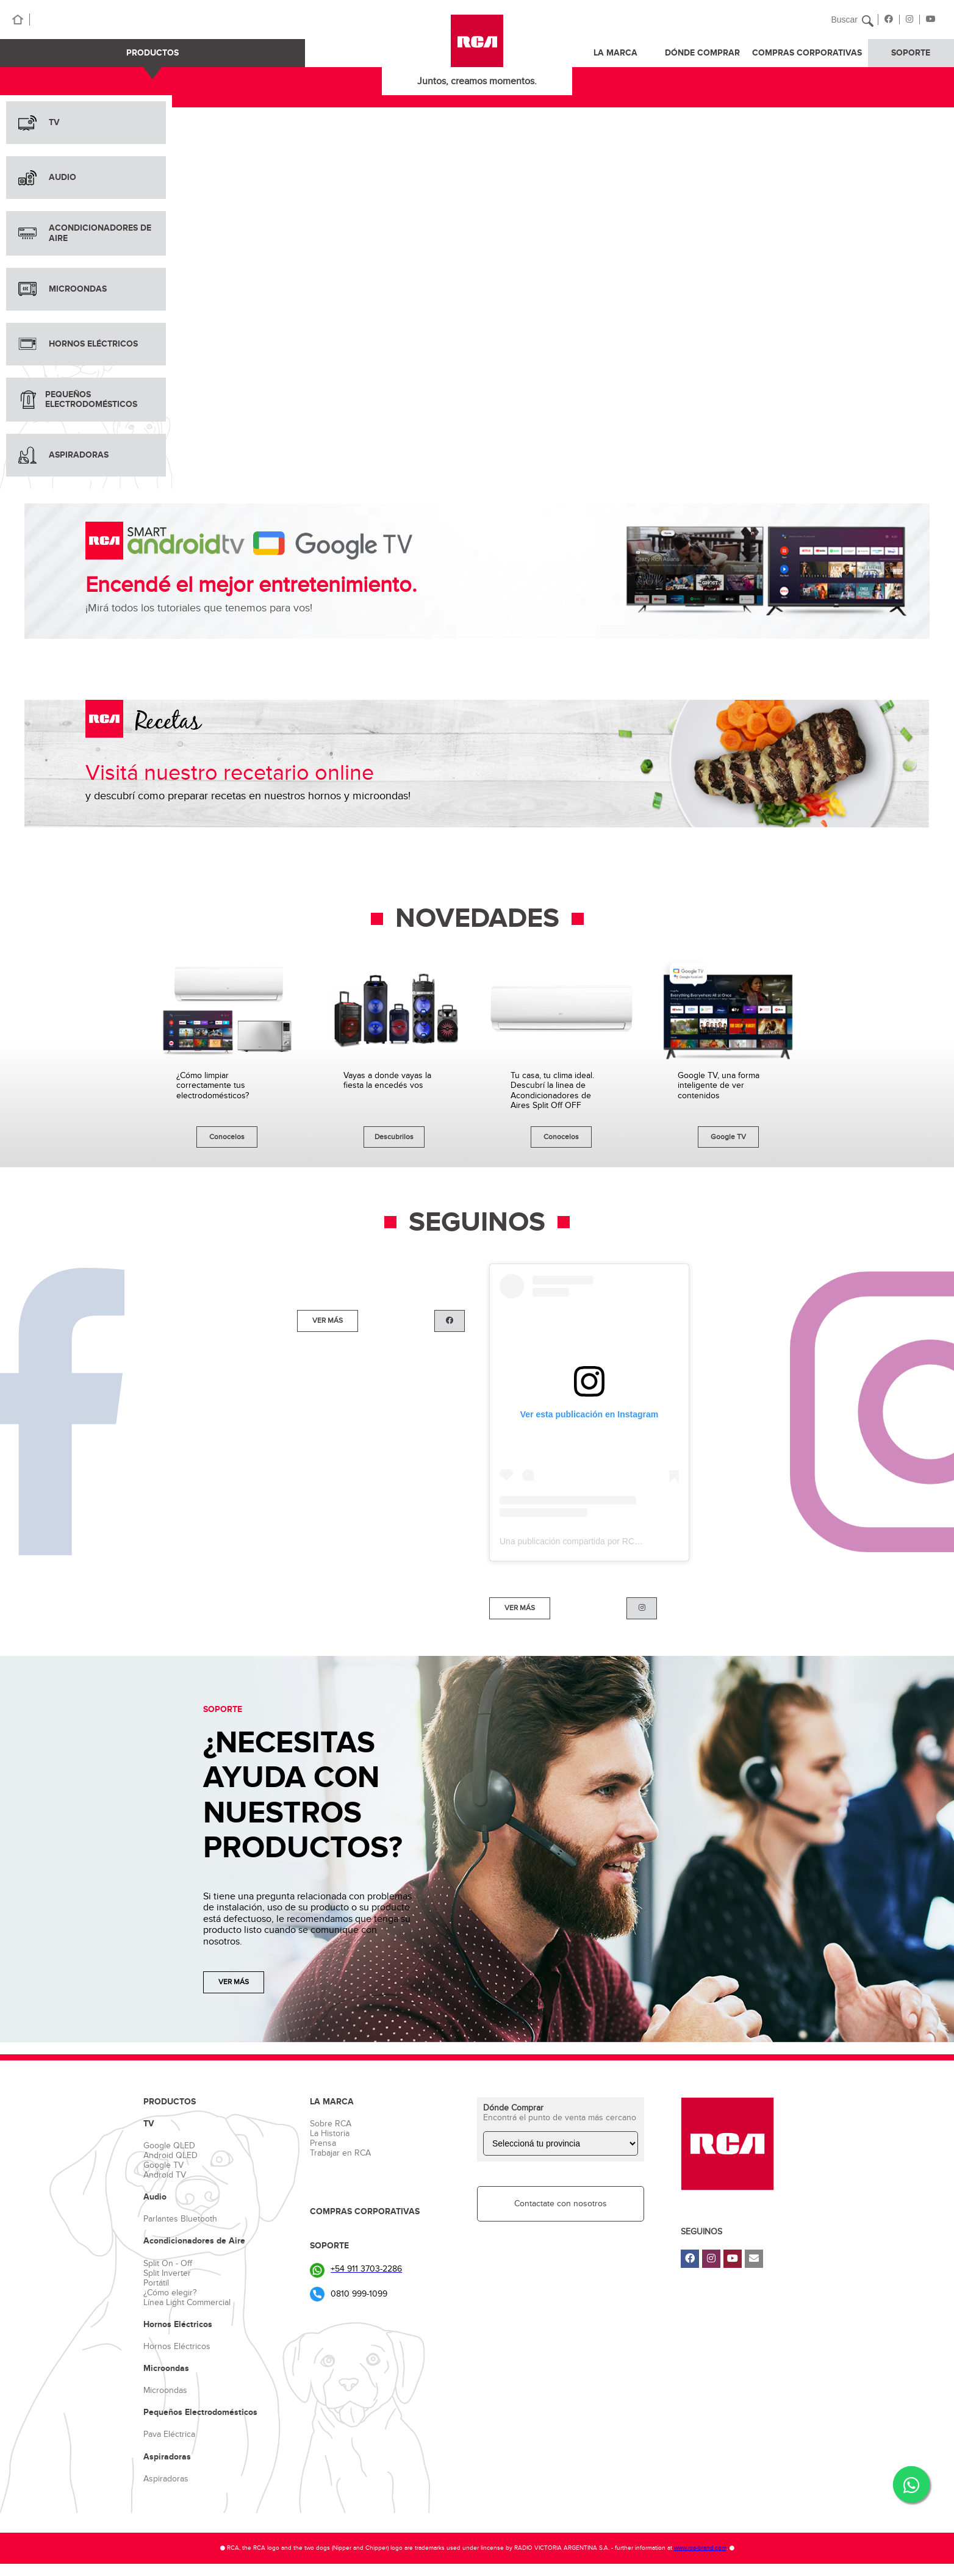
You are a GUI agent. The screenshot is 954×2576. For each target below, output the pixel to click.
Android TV (164, 2175)
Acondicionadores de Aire (194, 2241)
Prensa (323, 2143)
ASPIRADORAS (63, 455)
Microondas (166, 2368)
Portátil (156, 2283)
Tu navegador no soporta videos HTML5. (563, 285)
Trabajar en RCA (340, 2153)
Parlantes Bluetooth (180, 2219)
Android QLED (170, 2155)
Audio (155, 2197)
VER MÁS (327, 1320)
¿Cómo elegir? (169, 2292)
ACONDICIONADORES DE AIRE (84, 233)
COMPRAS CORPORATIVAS (807, 53)
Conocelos (227, 1136)
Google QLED (169, 2145)
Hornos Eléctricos (177, 2325)
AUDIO (47, 177)
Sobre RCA (330, 2123)
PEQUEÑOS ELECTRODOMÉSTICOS (77, 399)
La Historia (330, 2133)
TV (39, 122)
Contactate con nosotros (560, 2203)
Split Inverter (167, 2273)
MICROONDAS (62, 289)
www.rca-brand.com (700, 2548)
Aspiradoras (167, 2457)
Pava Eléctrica (169, 2434)
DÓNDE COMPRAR (702, 53)
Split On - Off (167, 2263)
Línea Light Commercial (187, 2302)
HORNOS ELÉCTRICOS (78, 344)
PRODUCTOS (152, 53)
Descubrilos (394, 1136)
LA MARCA (615, 53)
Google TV (728, 1136)
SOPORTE (910, 53)
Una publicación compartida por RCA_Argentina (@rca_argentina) (625, 1541)
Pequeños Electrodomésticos (200, 2412)
